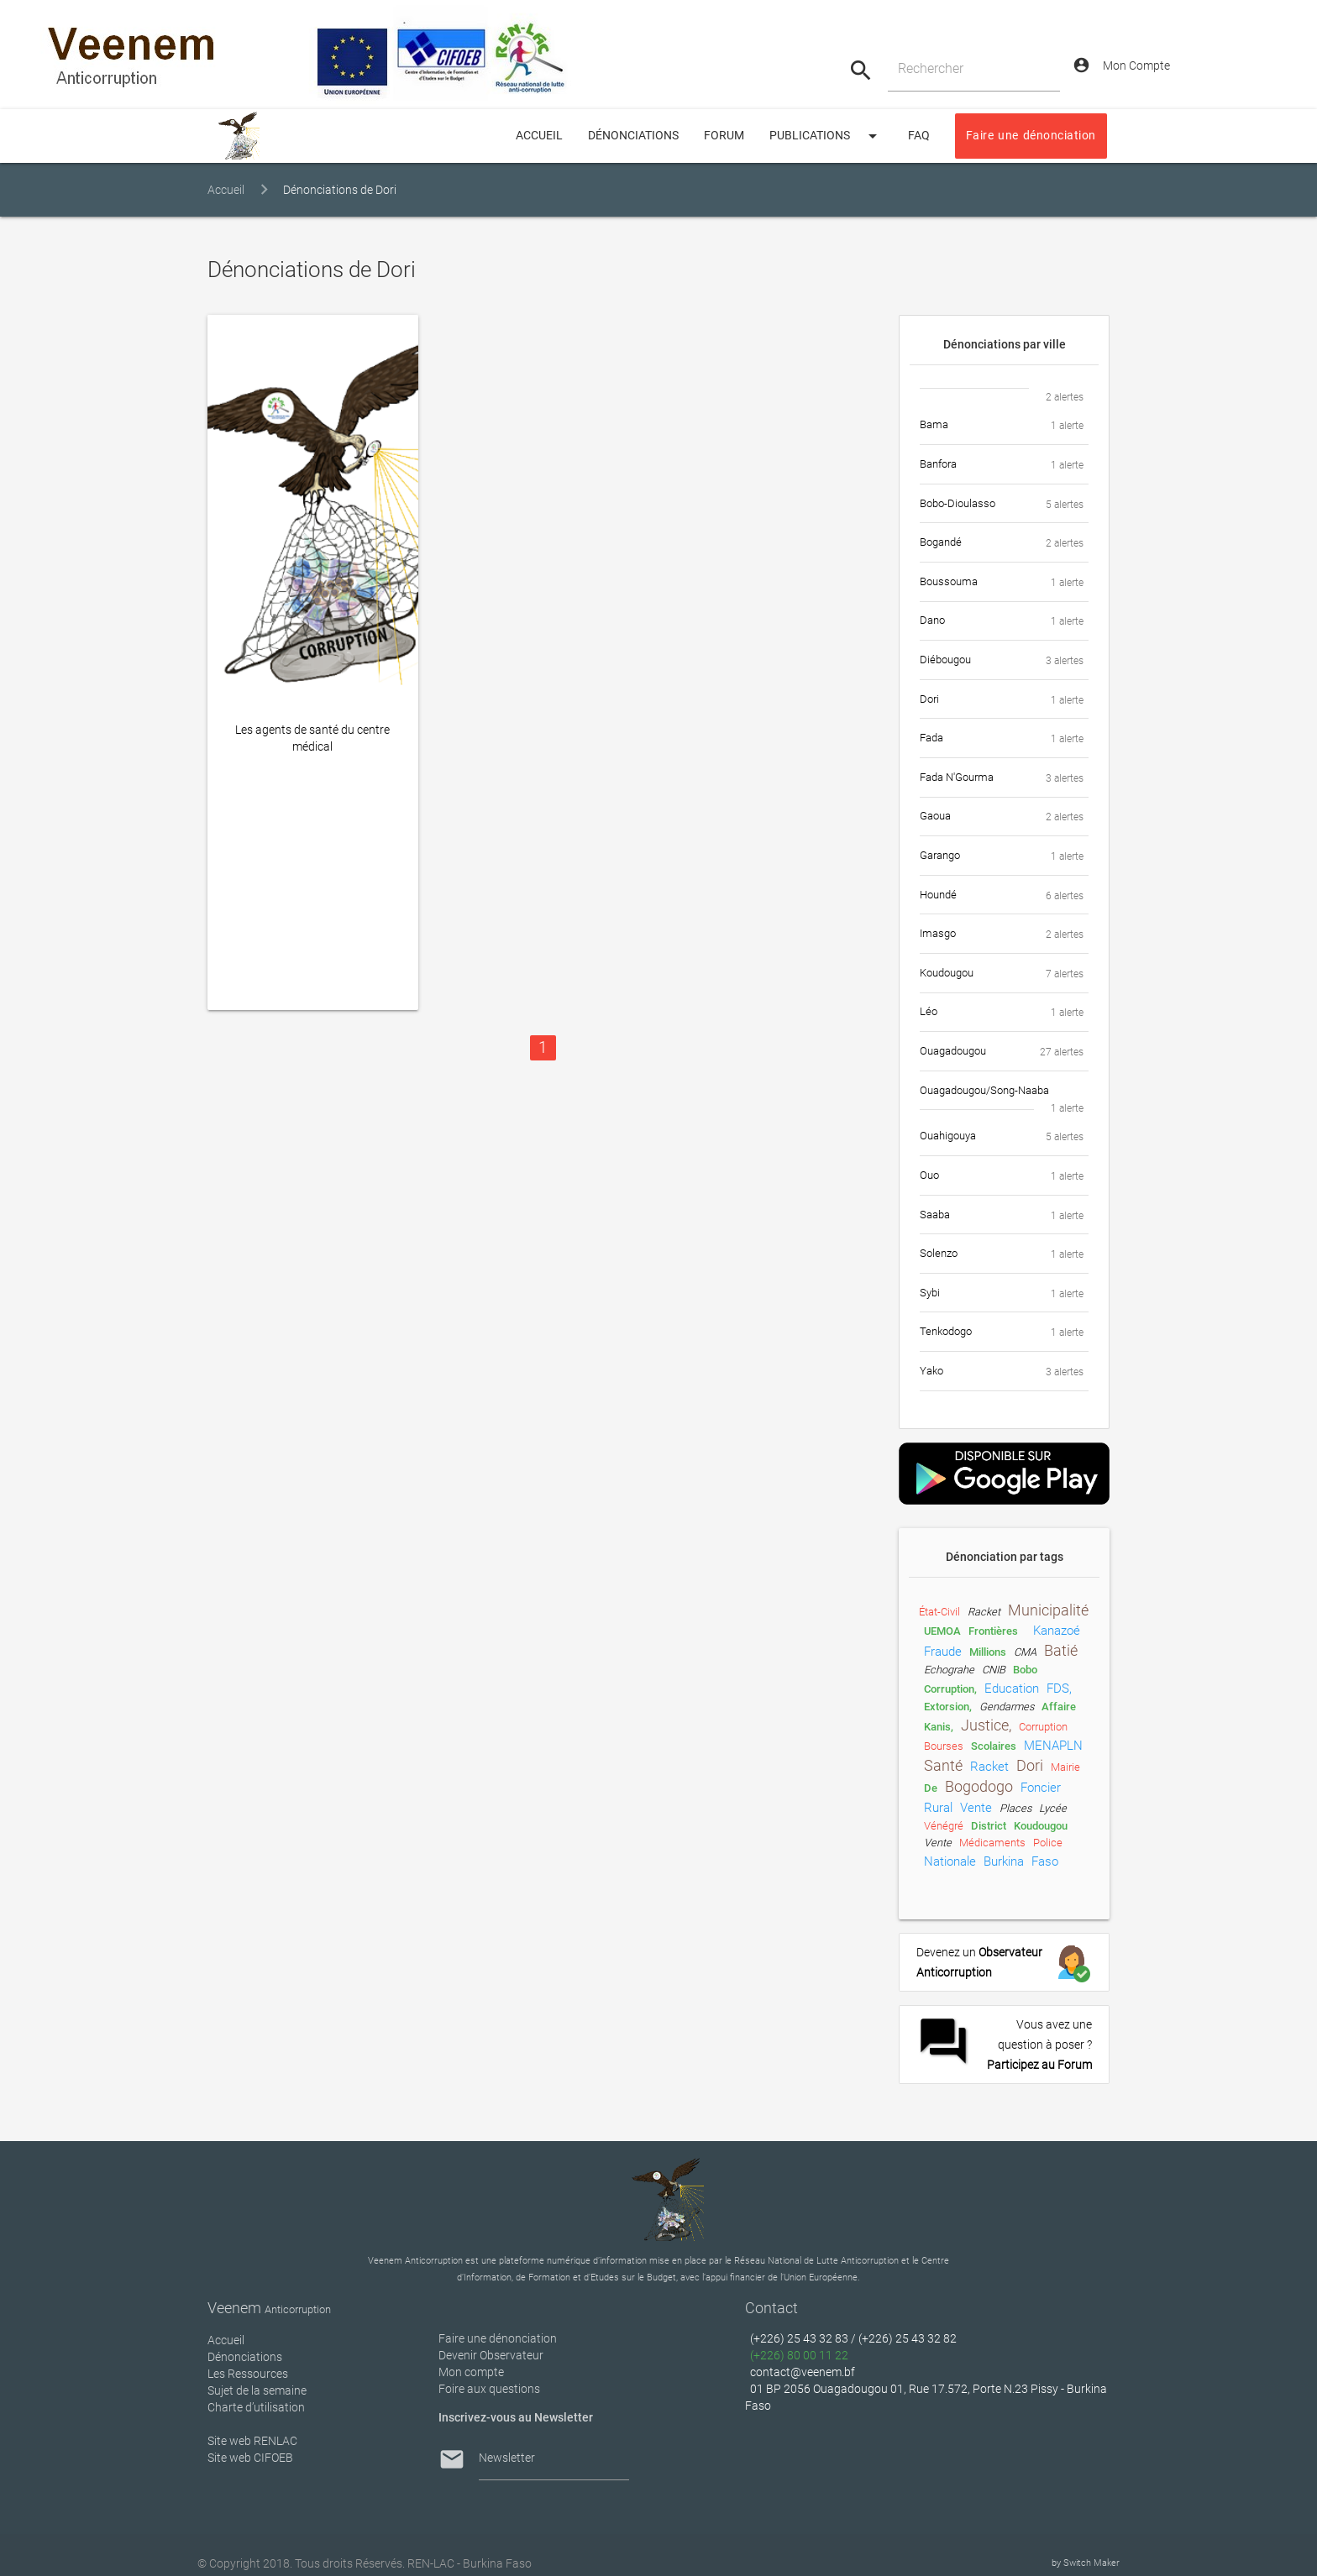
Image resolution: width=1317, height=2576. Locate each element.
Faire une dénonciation (1031, 135)
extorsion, (948, 1706)
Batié (1061, 1650)
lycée (1053, 1808)
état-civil (939, 1611)
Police (1048, 1842)
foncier (1041, 1787)
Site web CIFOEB (250, 2457)
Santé (943, 1765)
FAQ (919, 135)
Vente (938, 1842)
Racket (989, 1766)
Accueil (225, 190)
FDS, (1059, 1688)
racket (984, 1611)
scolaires (993, 1746)
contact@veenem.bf (802, 2372)
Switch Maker (1091, 2563)
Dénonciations (633, 135)
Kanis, (938, 1726)
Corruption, (950, 1689)
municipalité (1048, 1610)
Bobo (1025, 1669)
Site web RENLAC (252, 2441)
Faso (1044, 1861)
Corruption (1043, 1726)
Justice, (986, 1725)
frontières (993, 1631)
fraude (943, 1651)
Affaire (1059, 1706)
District (988, 1825)
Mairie (1065, 1767)
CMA (1025, 1652)
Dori (1029, 1765)
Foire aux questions (489, 2388)
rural (938, 1807)
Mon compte (471, 2372)
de (930, 1788)
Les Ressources (247, 2373)
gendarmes (1006, 1706)
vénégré (943, 1825)
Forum (724, 135)
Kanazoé (1056, 1630)
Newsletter (507, 2457)
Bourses (943, 1746)
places (1015, 1808)
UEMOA (942, 1631)
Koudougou (1041, 1825)
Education (1011, 1688)
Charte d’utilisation (256, 2407)
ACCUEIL (539, 135)
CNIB (993, 1669)
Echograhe (949, 1669)
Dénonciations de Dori (339, 190)
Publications (826, 136)
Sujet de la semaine (257, 2390)
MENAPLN (1053, 1745)
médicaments (992, 1842)
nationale (950, 1861)
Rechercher (930, 68)
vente (976, 1807)
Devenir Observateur (490, 2355)
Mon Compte (1121, 65)
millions (987, 1652)
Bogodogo (979, 1786)
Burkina (1004, 1861)
